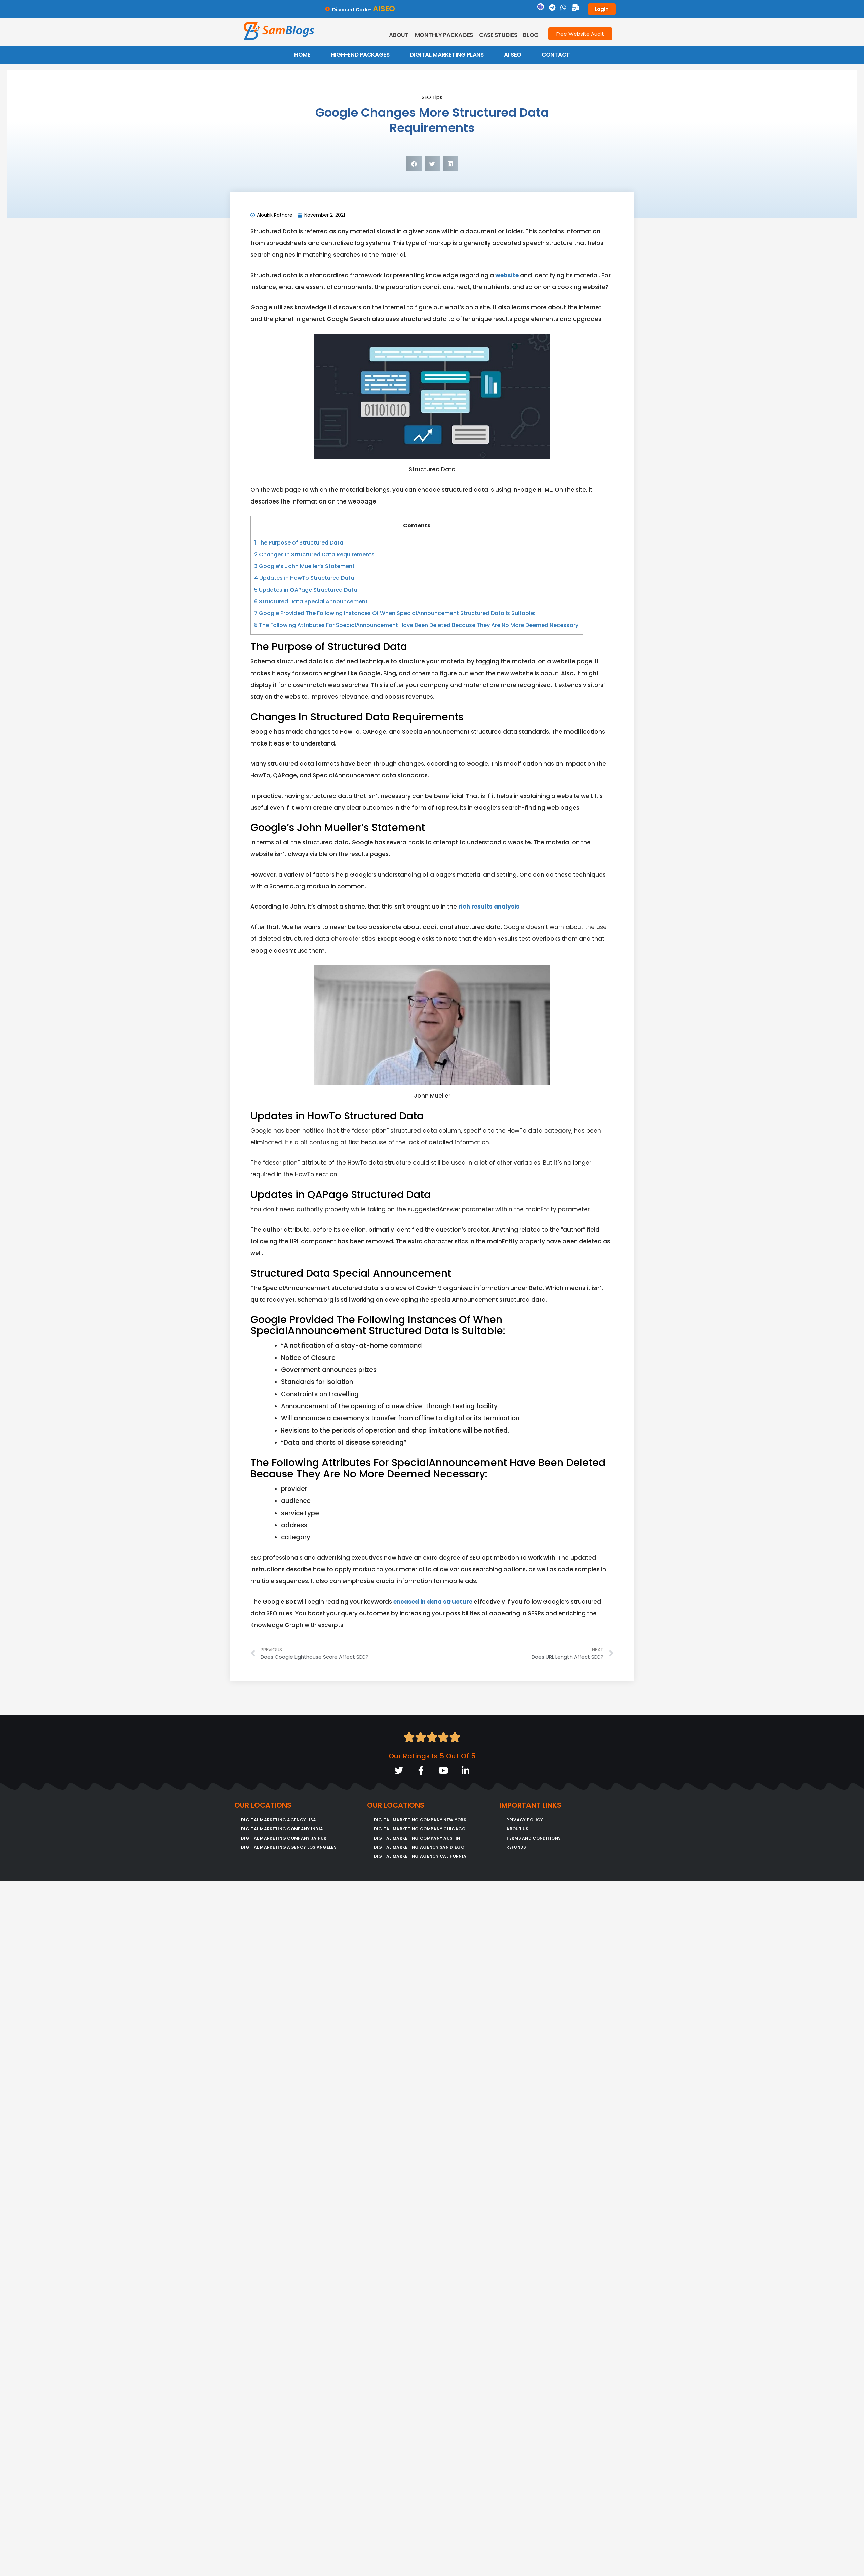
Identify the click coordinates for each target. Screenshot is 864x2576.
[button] (414, 163)
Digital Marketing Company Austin (417, 1838)
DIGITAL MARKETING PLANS (447, 55)
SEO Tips (432, 97)
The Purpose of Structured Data (298, 543)
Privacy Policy (524, 1820)
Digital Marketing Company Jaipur (284, 1838)
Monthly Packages (444, 35)
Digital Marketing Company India (282, 1829)
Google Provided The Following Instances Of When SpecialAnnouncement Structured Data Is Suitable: (394, 613)
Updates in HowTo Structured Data (304, 578)
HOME (302, 55)
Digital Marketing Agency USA (278, 1820)
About (399, 35)
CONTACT (556, 55)
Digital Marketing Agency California (420, 1856)
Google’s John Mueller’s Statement (304, 566)
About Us (517, 1829)
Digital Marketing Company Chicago (420, 1829)
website (507, 275)
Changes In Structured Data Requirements (314, 554)
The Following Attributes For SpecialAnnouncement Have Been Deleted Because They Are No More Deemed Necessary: (417, 625)
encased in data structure (432, 1602)
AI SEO (512, 55)
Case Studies (498, 35)
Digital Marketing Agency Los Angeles (289, 1847)
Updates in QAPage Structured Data (306, 590)
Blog (531, 35)
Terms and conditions (533, 1838)
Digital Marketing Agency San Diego (419, 1847)
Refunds (516, 1847)
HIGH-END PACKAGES (360, 55)
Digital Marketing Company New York (420, 1820)
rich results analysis (488, 906)
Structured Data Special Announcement (311, 601)
